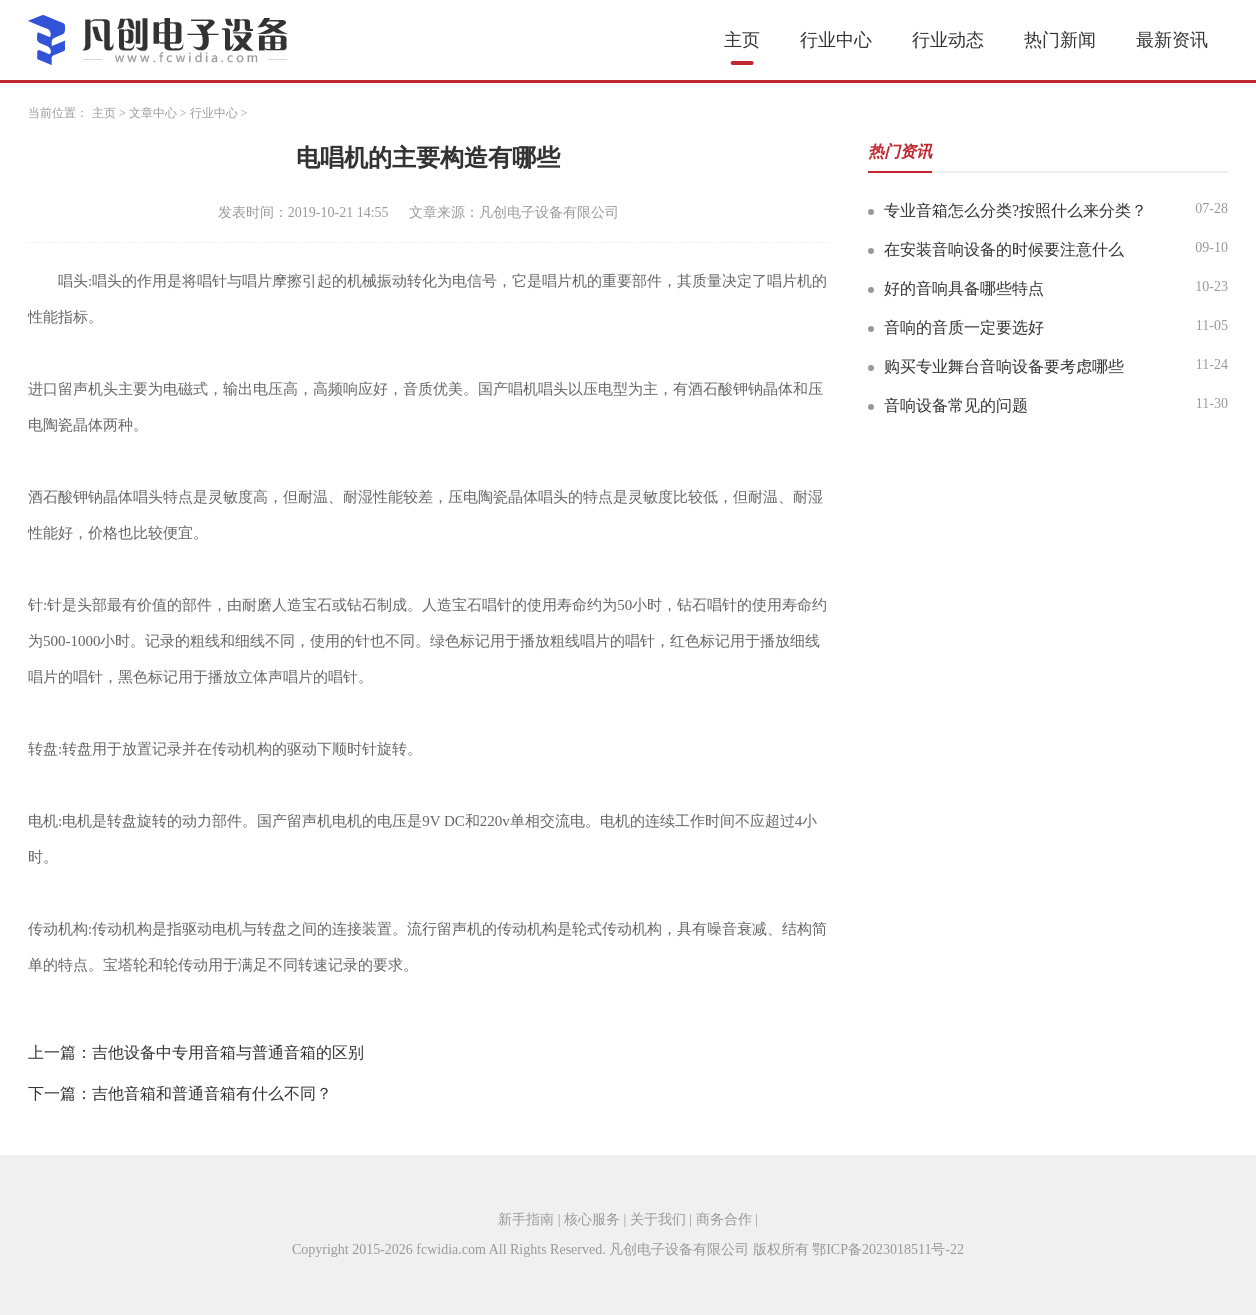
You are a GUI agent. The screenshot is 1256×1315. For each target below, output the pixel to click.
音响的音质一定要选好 (964, 327)
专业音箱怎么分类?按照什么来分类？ (1015, 210)
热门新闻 (1060, 40)
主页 (742, 40)
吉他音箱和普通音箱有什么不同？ (212, 1093)
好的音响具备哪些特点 (964, 288)
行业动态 (948, 40)
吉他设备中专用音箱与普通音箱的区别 (228, 1052)
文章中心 (153, 113)
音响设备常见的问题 (956, 405)
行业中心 (836, 40)
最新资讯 (1172, 40)
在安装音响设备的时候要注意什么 (1004, 249)
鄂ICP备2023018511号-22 (888, 1249)
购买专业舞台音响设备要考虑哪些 (1004, 366)
